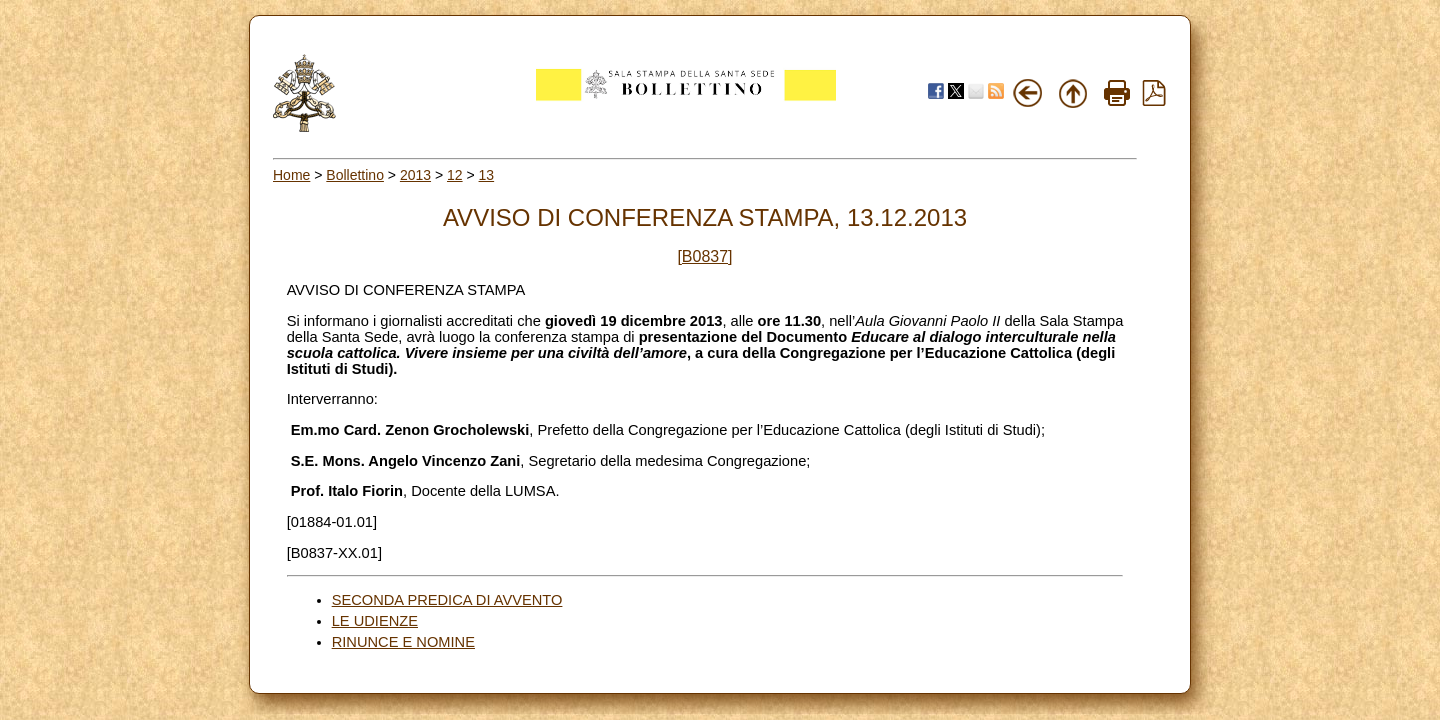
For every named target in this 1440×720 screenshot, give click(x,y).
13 (487, 175)
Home (291, 175)
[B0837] (704, 256)
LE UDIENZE (375, 621)
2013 (415, 175)
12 (455, 175)
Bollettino (355, 175)
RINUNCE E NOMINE (403, 642)
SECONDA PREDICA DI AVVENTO (447, 600)
